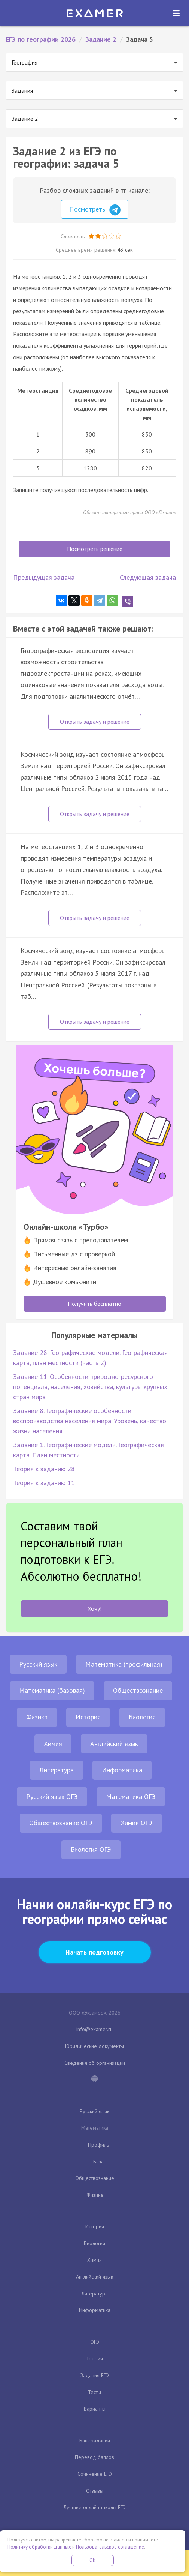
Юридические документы (94, 2046)
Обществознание (138, 1690)
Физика (37, 1717)
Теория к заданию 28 (44, 1468)
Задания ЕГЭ (94, 2375)
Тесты (94, 2392)
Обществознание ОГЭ (60, 1822)
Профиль (98, 2144)
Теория (94, 2358)
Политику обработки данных (39, 2547)
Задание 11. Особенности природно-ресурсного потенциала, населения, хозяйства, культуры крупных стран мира (90, 1386)
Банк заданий (94, 2440)
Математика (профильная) (123, 1664)
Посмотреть (95, 210)
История (88, 1717)
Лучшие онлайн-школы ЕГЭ (95, 2507)
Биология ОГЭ (91, 1849)
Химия (53, 1743)
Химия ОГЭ (136, 1822)
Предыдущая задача (43, 577)
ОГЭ (94, 2342)
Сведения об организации (94, 2063)
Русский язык (38, 1664)
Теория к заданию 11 (44, 1482)
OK (92, 2560)
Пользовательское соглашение (110, 2547)
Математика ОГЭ (131, 1796)
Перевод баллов (94, 2457)
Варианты (95, 2408)
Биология (142, 1717)
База (98, 2161)
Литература (56, 1770)
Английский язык (114, 1743)
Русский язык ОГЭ (52, 1796)
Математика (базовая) (52, 1690)
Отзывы (94, 2490)
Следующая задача (148, 577)
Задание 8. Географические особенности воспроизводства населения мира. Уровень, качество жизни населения (89, 1420)
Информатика (122, 1770)
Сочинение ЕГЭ (94, 2474)
